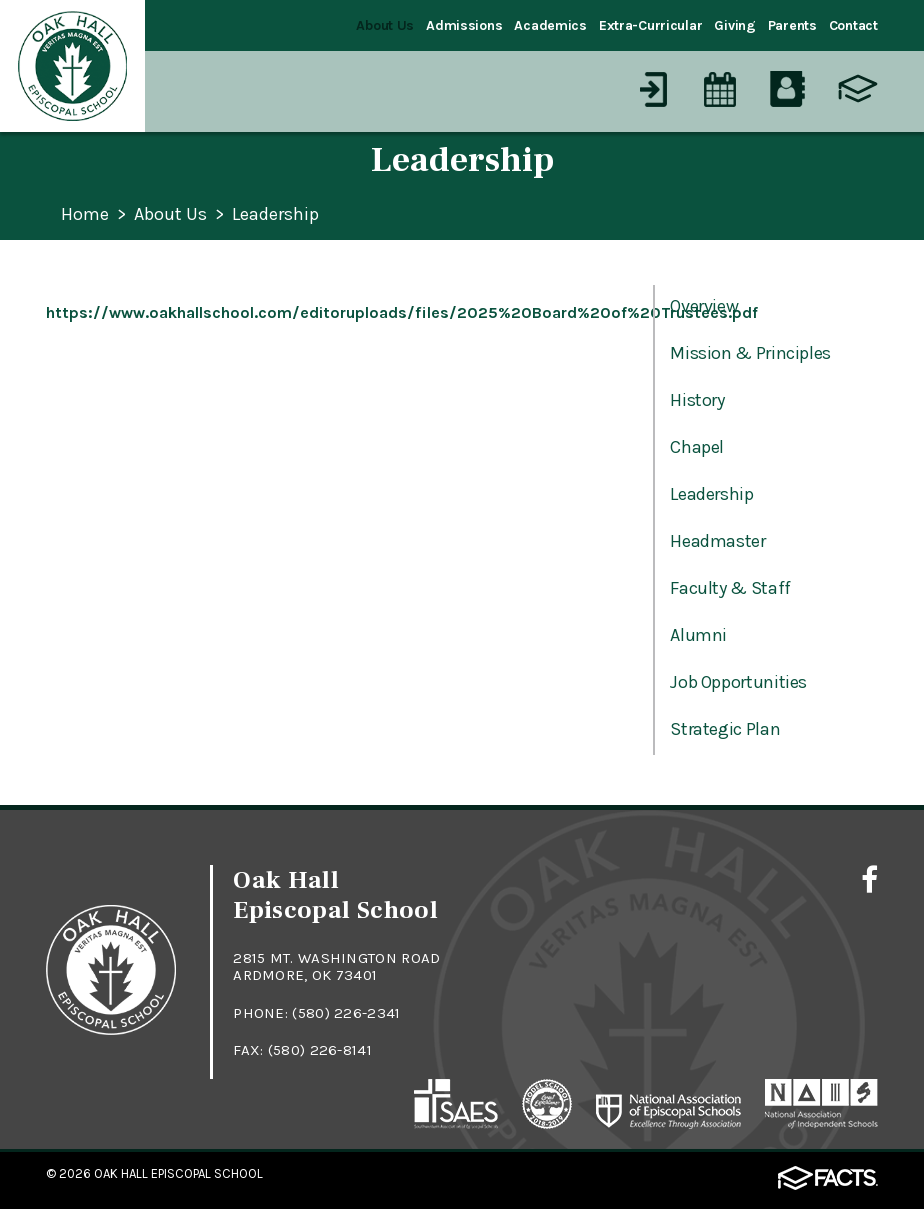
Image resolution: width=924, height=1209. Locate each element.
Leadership (275, 215)
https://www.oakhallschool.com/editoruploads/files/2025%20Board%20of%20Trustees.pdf (402, 312)
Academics (550, 25)
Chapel (697, 447)
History (697, 400)
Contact (853, 25)
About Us (385, 25)
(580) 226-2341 (346, 1013)
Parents (792, 25)
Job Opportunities (738, 682)
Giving (734, 25)
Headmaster (717, 541)
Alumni (698, 635)
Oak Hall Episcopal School (178, 1173)
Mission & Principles (750, 353)
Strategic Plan (725, 729)
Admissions (464, 25)
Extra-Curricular (651, 25)
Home (85, 215)
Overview (704, 306)
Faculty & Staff (730, 588)
